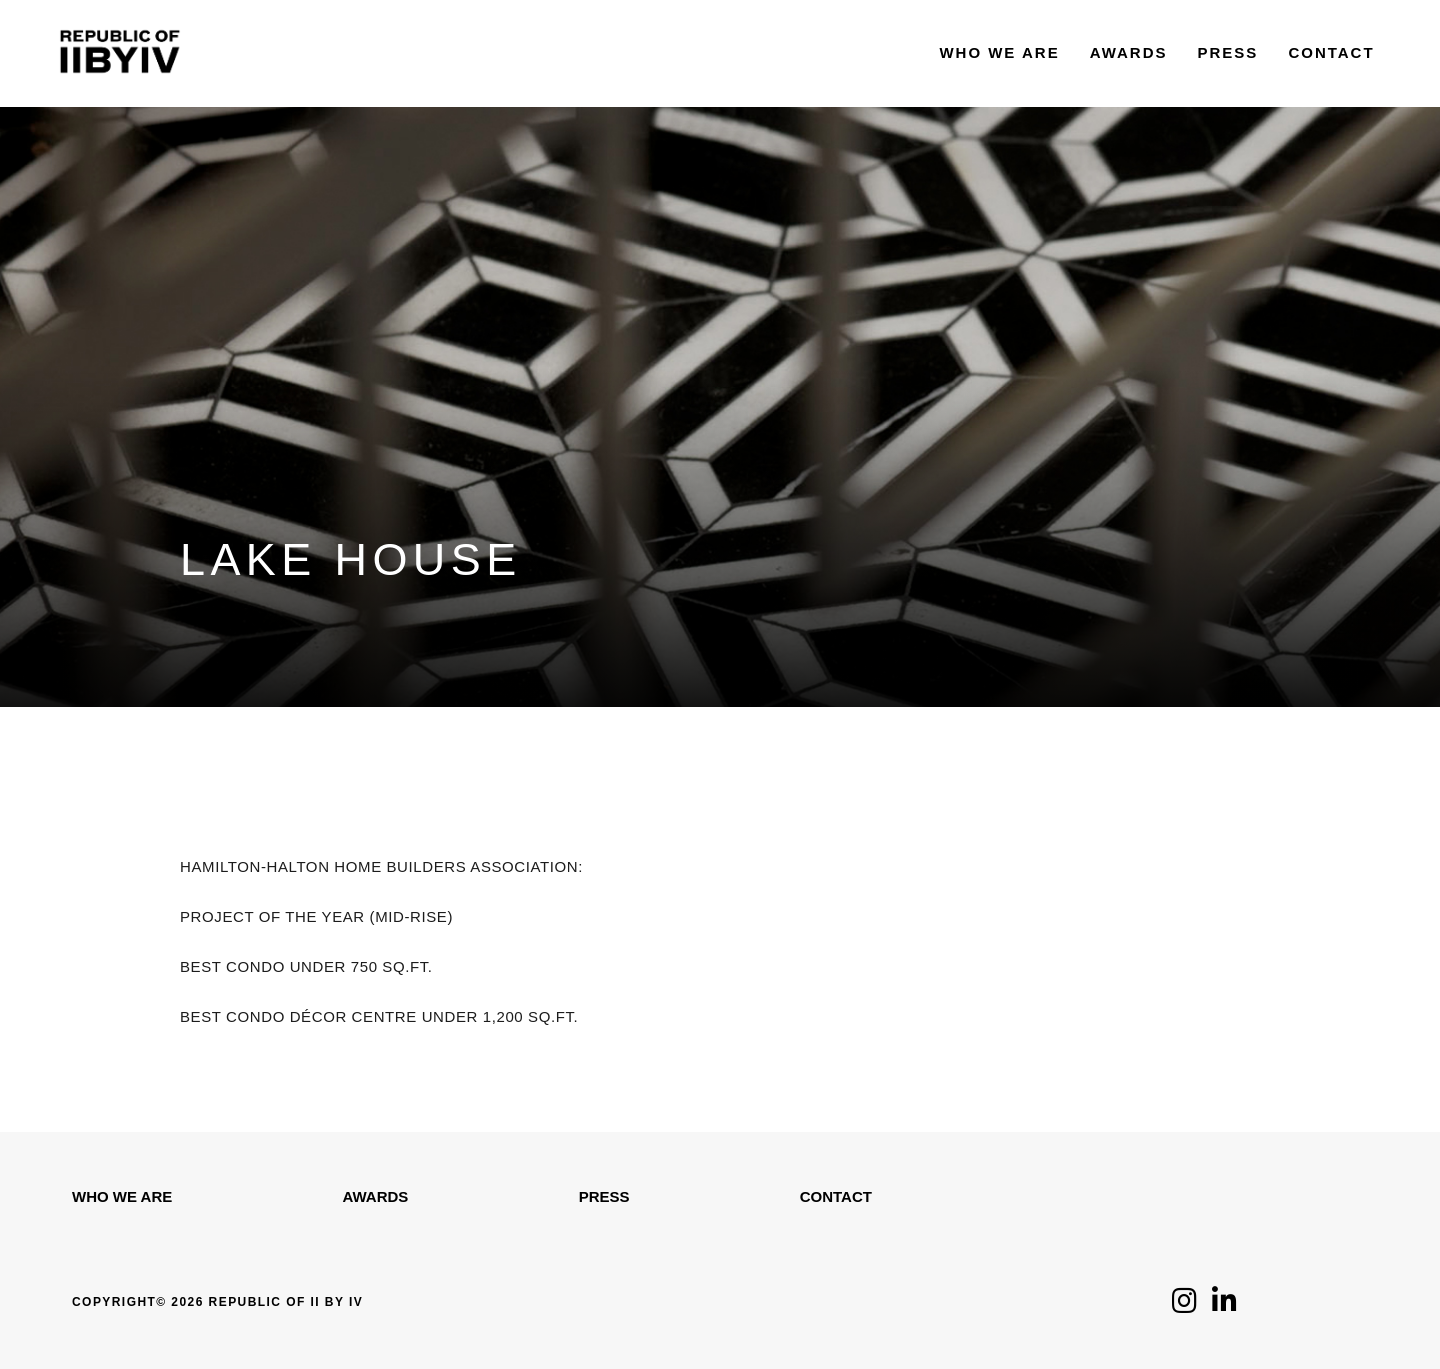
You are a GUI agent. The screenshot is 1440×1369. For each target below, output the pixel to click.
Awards (376, 1196)
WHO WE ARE (122, 1196)
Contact (836, 1196)
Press (604, 1196)
